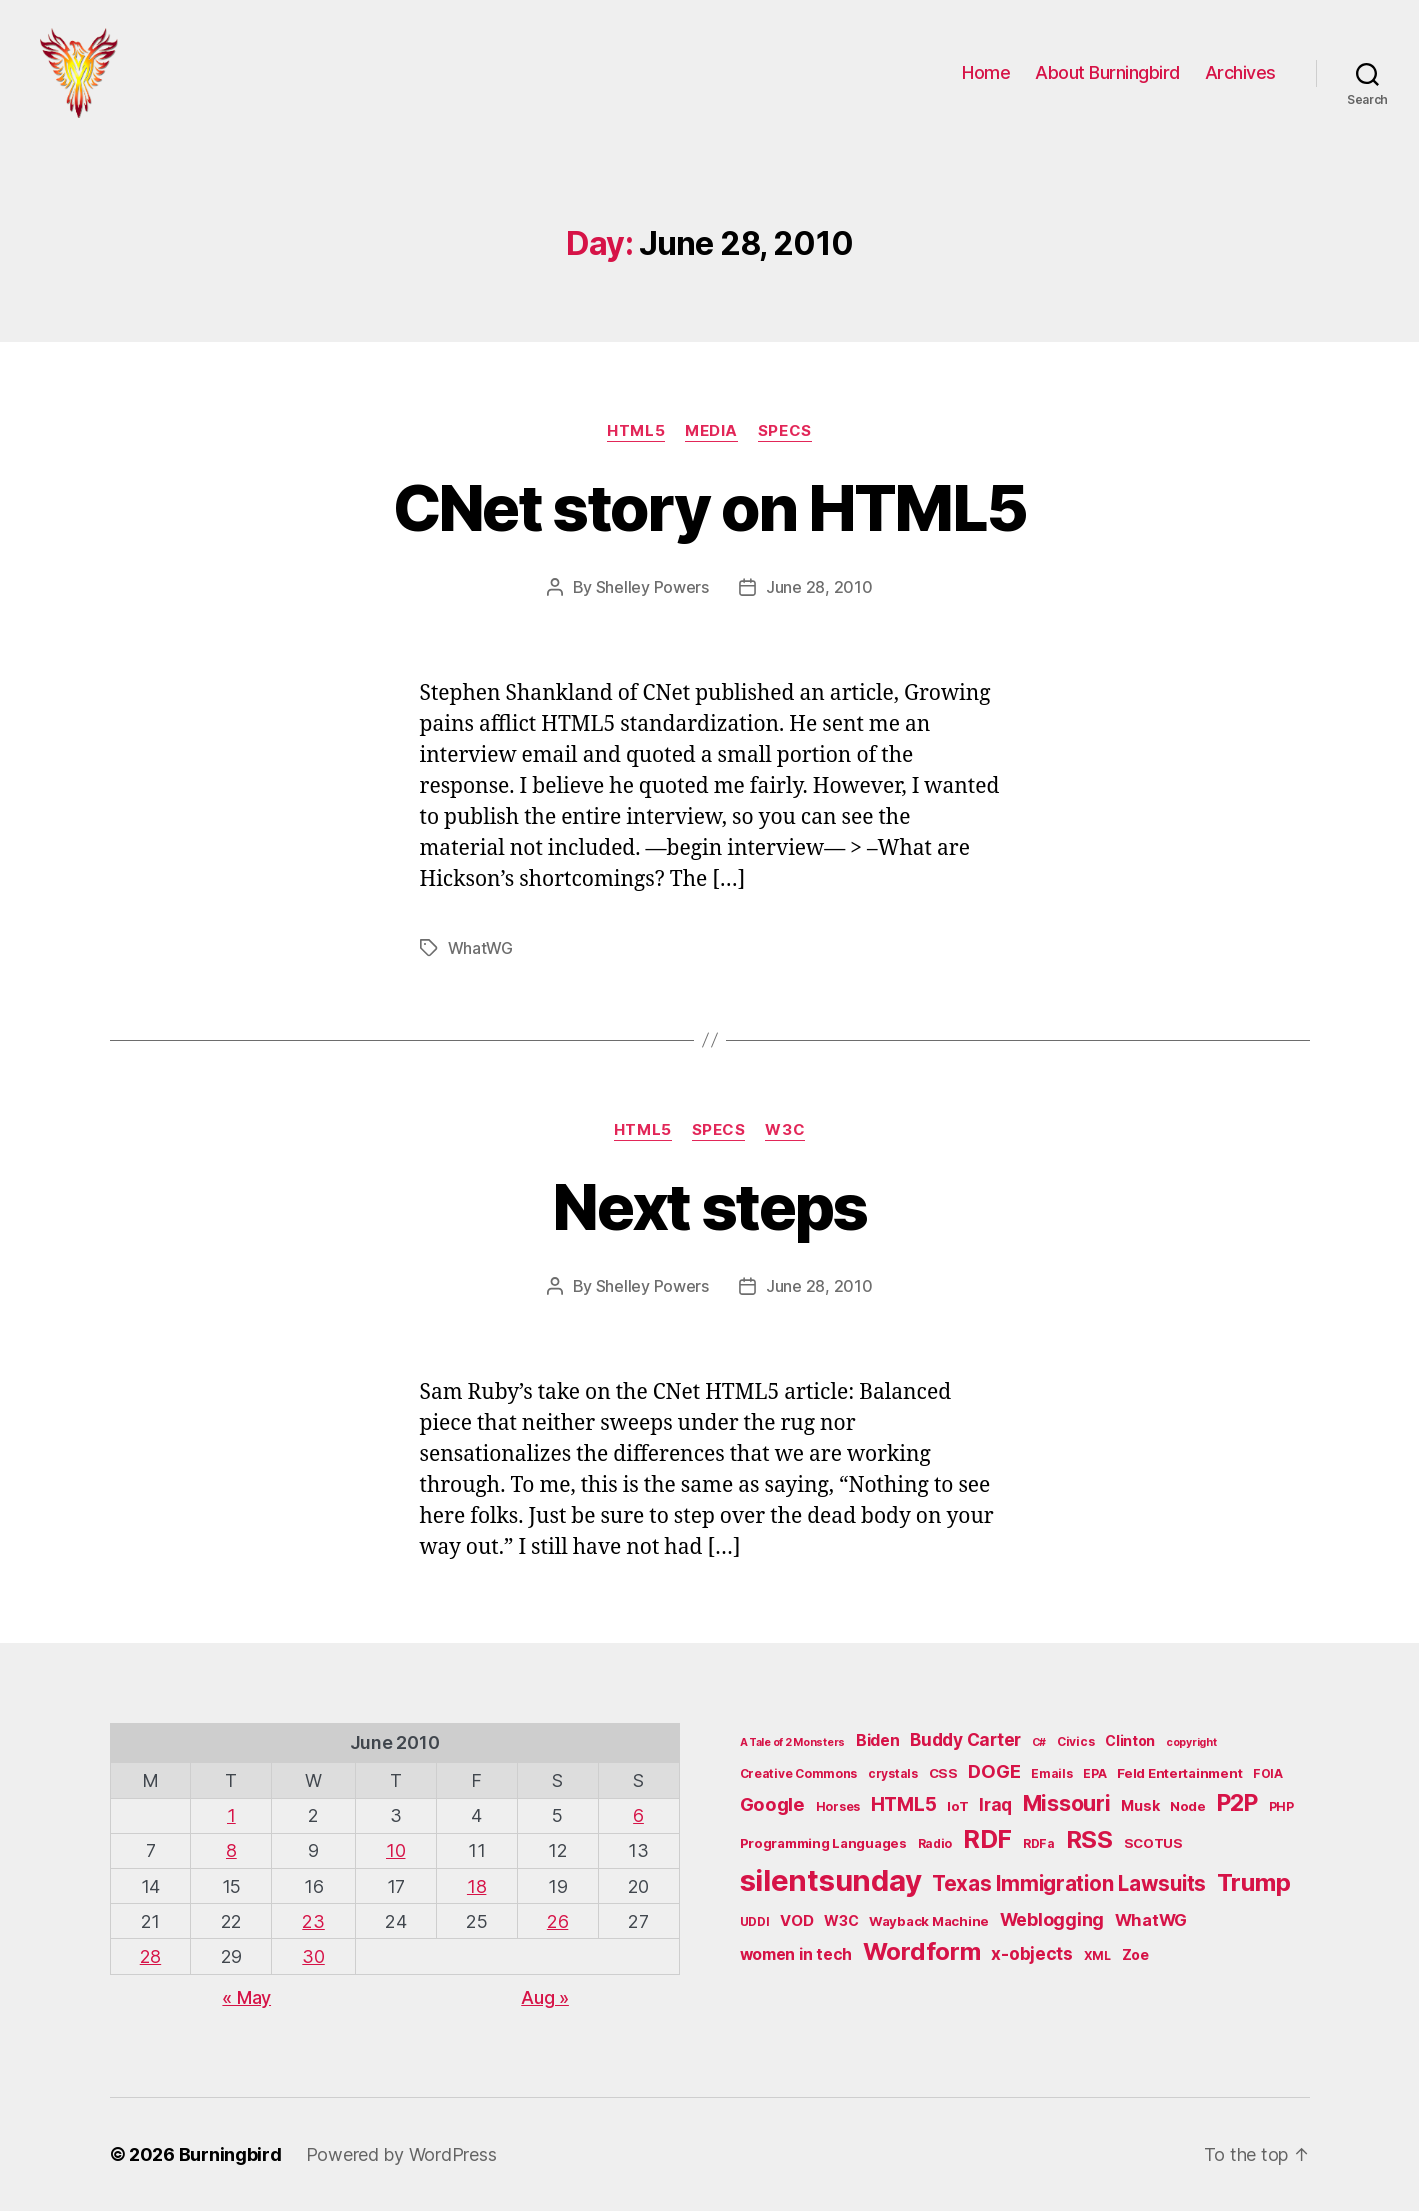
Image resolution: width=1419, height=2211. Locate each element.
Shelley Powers (652, 587)
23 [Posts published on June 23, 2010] (313, 1921)
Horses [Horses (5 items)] (838, 1806)
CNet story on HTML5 (709, 507)
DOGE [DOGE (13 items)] (994, 1771)
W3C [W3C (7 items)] (841, 1920)
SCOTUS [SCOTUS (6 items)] (1153, 1843)
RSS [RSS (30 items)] (1089, 1839)
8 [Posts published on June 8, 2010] (231, 1850)
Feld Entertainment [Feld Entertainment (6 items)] (1179, 1773)
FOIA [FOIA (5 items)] (1268, 1773)
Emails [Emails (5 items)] (1051, 1773)
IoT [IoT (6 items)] (957, 1806)
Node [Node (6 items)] (1188, 1806)
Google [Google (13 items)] (772, 1804)
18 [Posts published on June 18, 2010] (476, 1886)
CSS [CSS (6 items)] (943, 1773)
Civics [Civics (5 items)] (1075, 1741)
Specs (785, 431)
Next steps (709, 1206)
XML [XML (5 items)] (1097, 1955)
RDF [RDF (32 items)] (987, 1839)
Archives (1240, 72)
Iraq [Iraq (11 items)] (995, 1804)
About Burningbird (1107, 72)
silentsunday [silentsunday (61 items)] (831, 1880)
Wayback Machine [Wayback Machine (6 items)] (929, 1921)
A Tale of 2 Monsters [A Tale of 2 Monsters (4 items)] (793, 1742)
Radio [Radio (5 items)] (935, 1843)
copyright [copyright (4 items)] (1191, 1742)
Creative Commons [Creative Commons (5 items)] (799, 1773)
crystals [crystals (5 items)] (893, 1773)
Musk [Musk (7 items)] (1140, 1805)
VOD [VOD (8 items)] (796, 1921)
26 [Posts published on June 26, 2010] (557, 1921)
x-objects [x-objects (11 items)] (1032, 1953)
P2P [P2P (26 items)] (1237, 1803)
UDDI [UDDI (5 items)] (755, 1921)
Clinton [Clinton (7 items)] (1130, 1740)
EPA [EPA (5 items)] (1094, 1773)
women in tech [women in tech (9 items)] (796, 1954)
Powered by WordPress (401, 2154)
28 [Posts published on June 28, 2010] (150, 1956)
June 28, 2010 (819, 587)
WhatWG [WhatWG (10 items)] (1151, 1920)
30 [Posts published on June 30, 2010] (313, 1956)
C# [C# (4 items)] (1039, 1742)
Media (711, 431)
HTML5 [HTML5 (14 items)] (904, 1804)
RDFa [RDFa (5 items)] (1039, 1843)
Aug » (545, 1997)
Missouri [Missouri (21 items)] (1067, 1803)
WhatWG (480, 948)
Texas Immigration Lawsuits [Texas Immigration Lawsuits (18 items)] (1069, 1883)
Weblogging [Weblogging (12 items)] (1052, 1919)
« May (246, 1997)
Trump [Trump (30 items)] (1254, 1882)
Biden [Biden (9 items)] (878, 1740)
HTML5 (636, 431)
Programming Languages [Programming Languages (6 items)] (823, 1843)
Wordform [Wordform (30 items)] (922, 1951)
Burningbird (230, 2154)
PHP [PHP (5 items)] (1281, 1806)
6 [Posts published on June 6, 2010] (638, 1815)
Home (986, 72)
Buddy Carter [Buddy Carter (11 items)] (965, 1739)
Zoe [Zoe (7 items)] (1135, 1954)
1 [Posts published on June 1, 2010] (231, 1815)
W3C (785, 1130)
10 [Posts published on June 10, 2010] (395, 1850)
